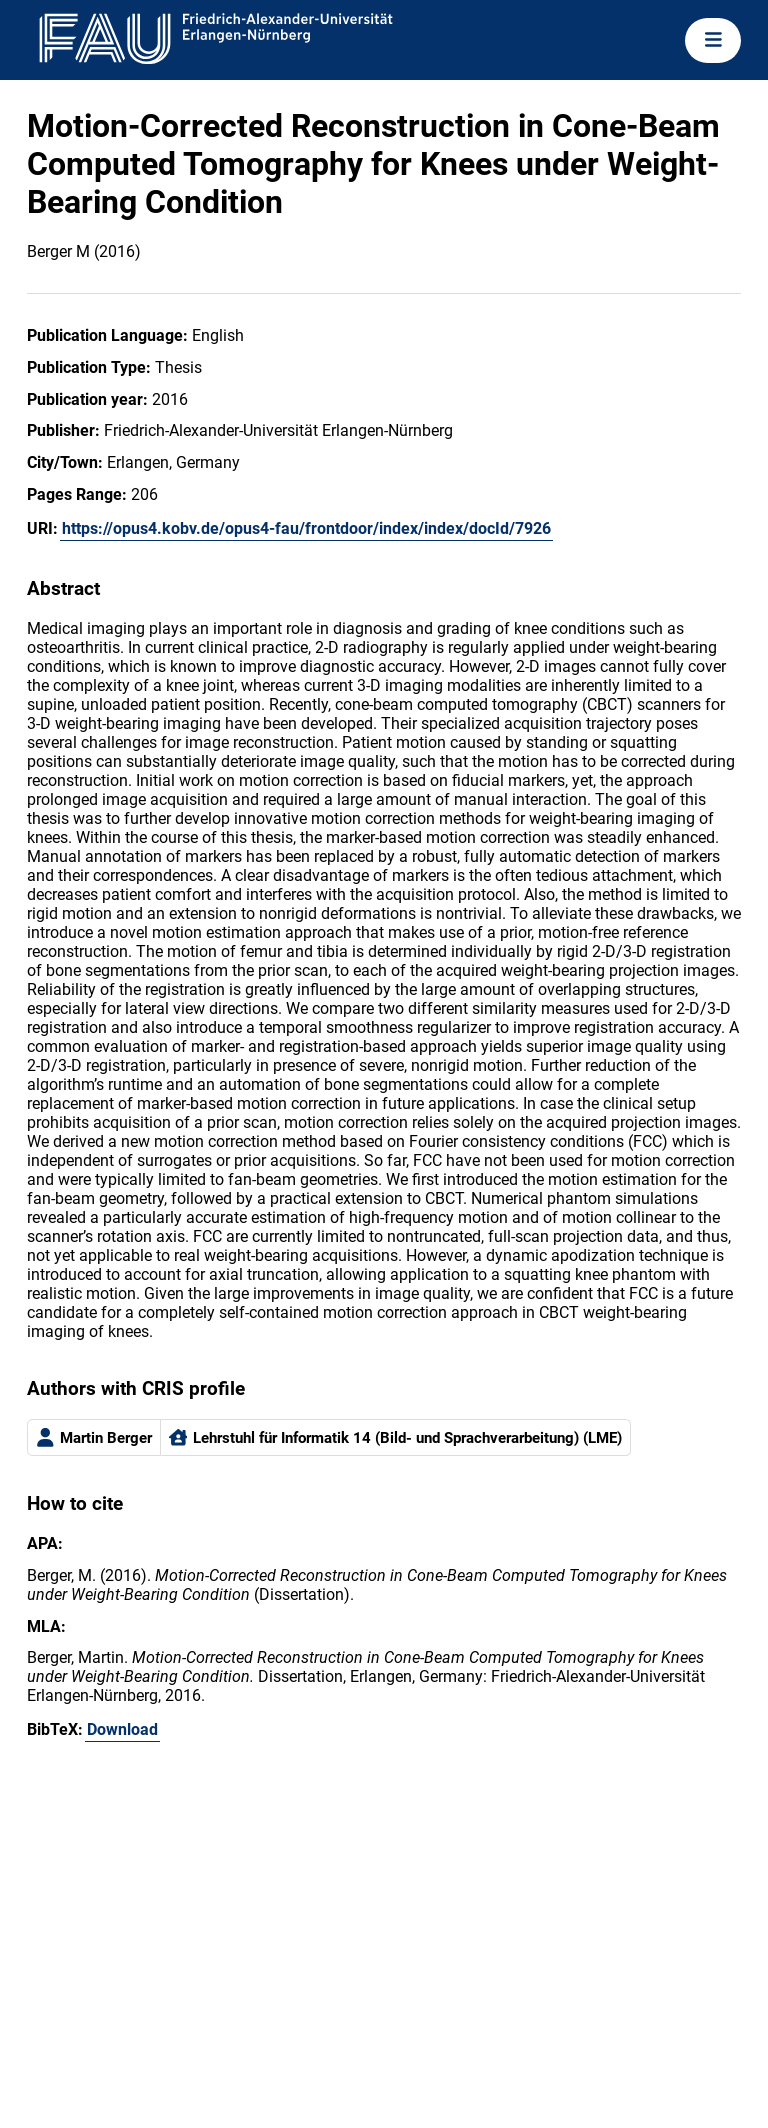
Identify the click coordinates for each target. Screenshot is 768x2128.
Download (122, 1729)
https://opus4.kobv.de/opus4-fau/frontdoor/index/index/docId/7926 (306, 528)
